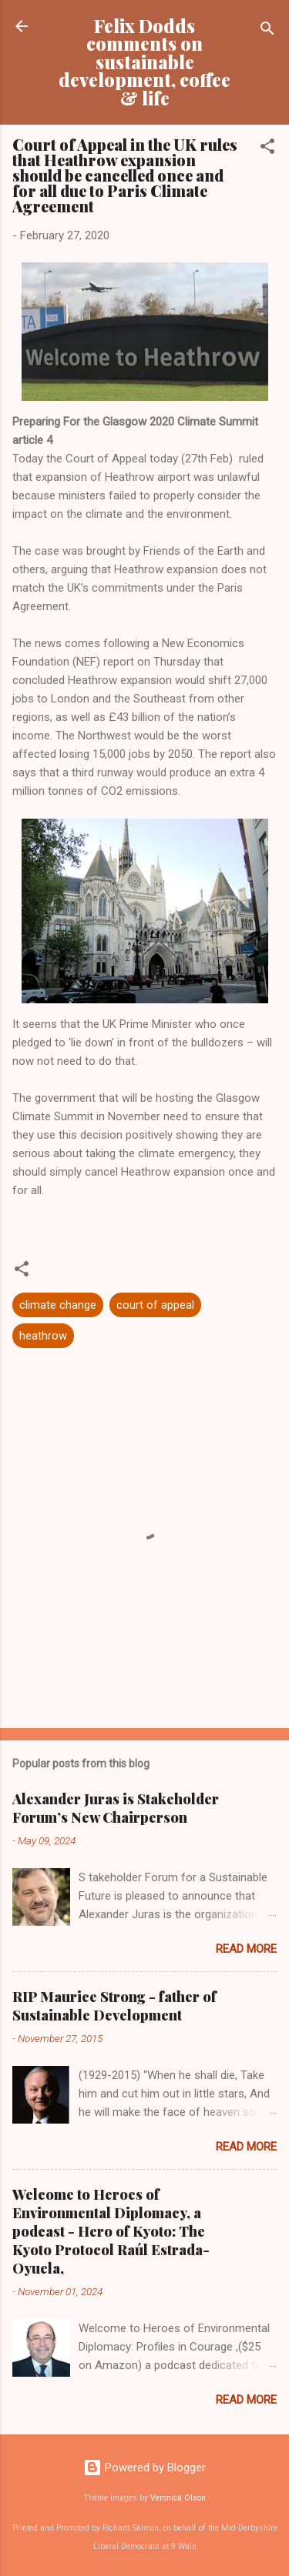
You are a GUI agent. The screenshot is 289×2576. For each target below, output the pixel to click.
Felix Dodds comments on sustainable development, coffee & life (144, 62)
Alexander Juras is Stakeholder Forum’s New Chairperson (115, 1808)
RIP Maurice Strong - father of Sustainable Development (114, 2005)
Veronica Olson (178, 2498)
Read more (246, 1949)
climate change (57, 1305)
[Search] (267, 31)
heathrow (43, 1336)
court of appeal (155, 1305)
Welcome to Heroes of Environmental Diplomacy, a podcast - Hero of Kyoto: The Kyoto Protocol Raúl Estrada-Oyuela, (111, 2231)
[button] (267, 149)
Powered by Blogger (144, 2467)
